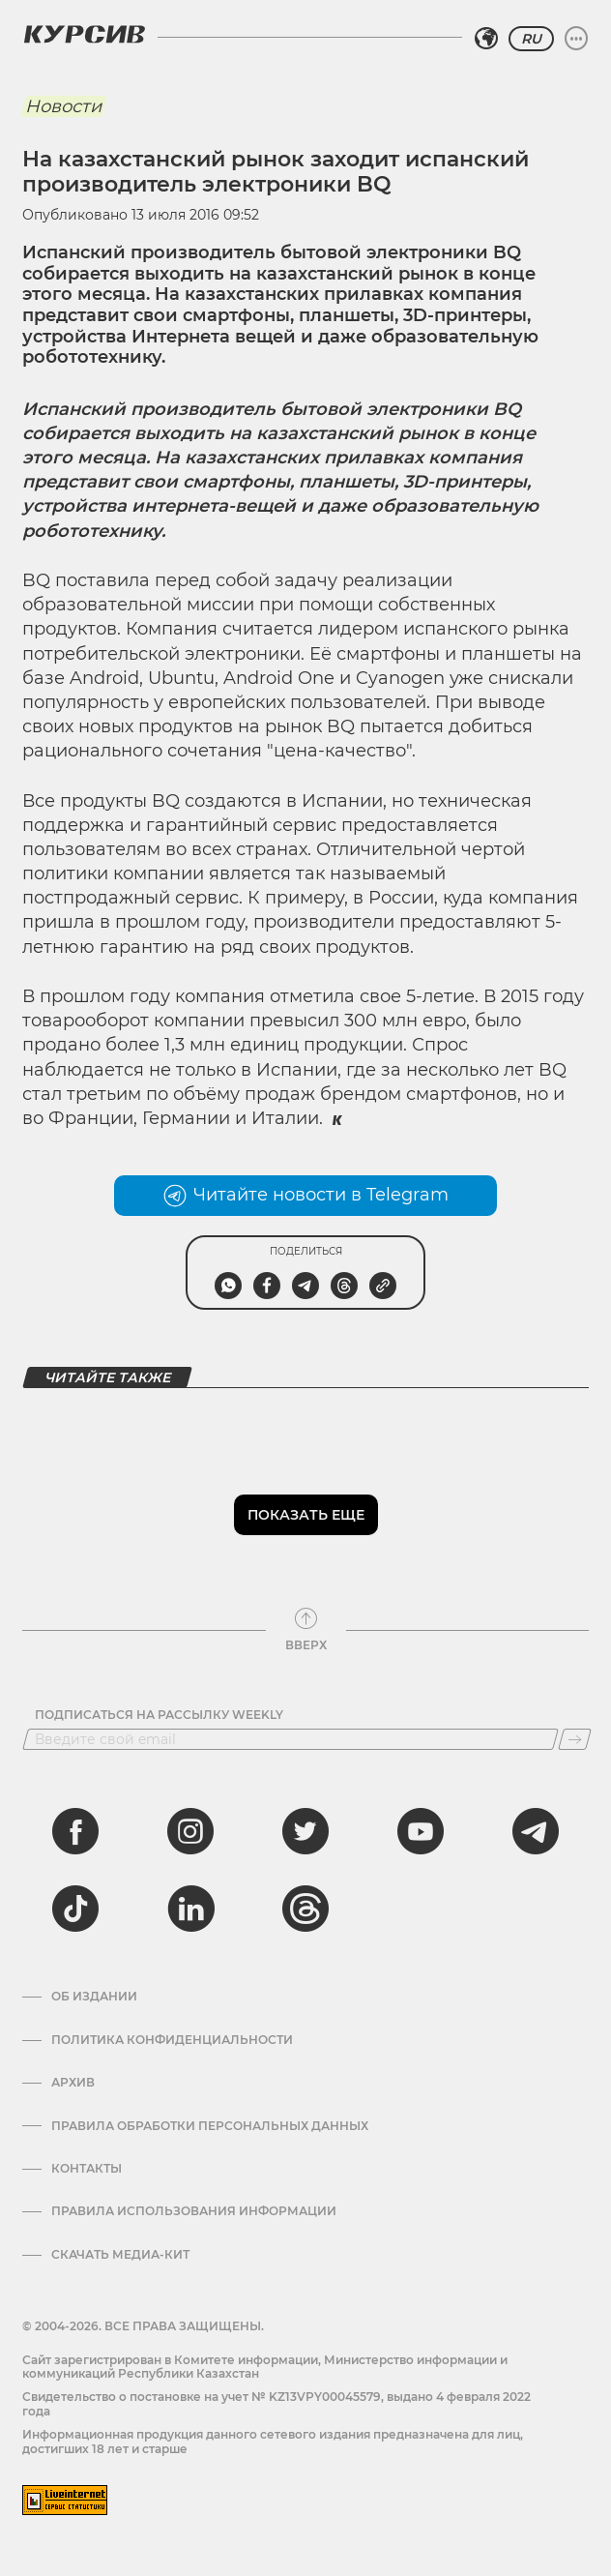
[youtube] (420, 1831)
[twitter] (305, 1831)
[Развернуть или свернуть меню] (576, 38)
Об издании (94, 1996)
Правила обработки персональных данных (209, 2126)
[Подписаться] (575, 1739)
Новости (63, 106)
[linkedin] (190, 1908)
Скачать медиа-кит (120, 2255)
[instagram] (190, 1831)
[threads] (305, 1908)
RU (531, 38)
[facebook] (75, 1831)
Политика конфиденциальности (172, 2040)
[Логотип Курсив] (84, 34)
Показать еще (305, 1515)
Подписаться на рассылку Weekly (159, 1715)
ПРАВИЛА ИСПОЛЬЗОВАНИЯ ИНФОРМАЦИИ (193, 2211)
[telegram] (535, 1831)
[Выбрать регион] (486, 38)
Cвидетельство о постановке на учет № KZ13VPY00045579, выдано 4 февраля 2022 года (276, 2403)
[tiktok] (75, 1908)
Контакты (86, 2169)
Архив (73, 2082)
